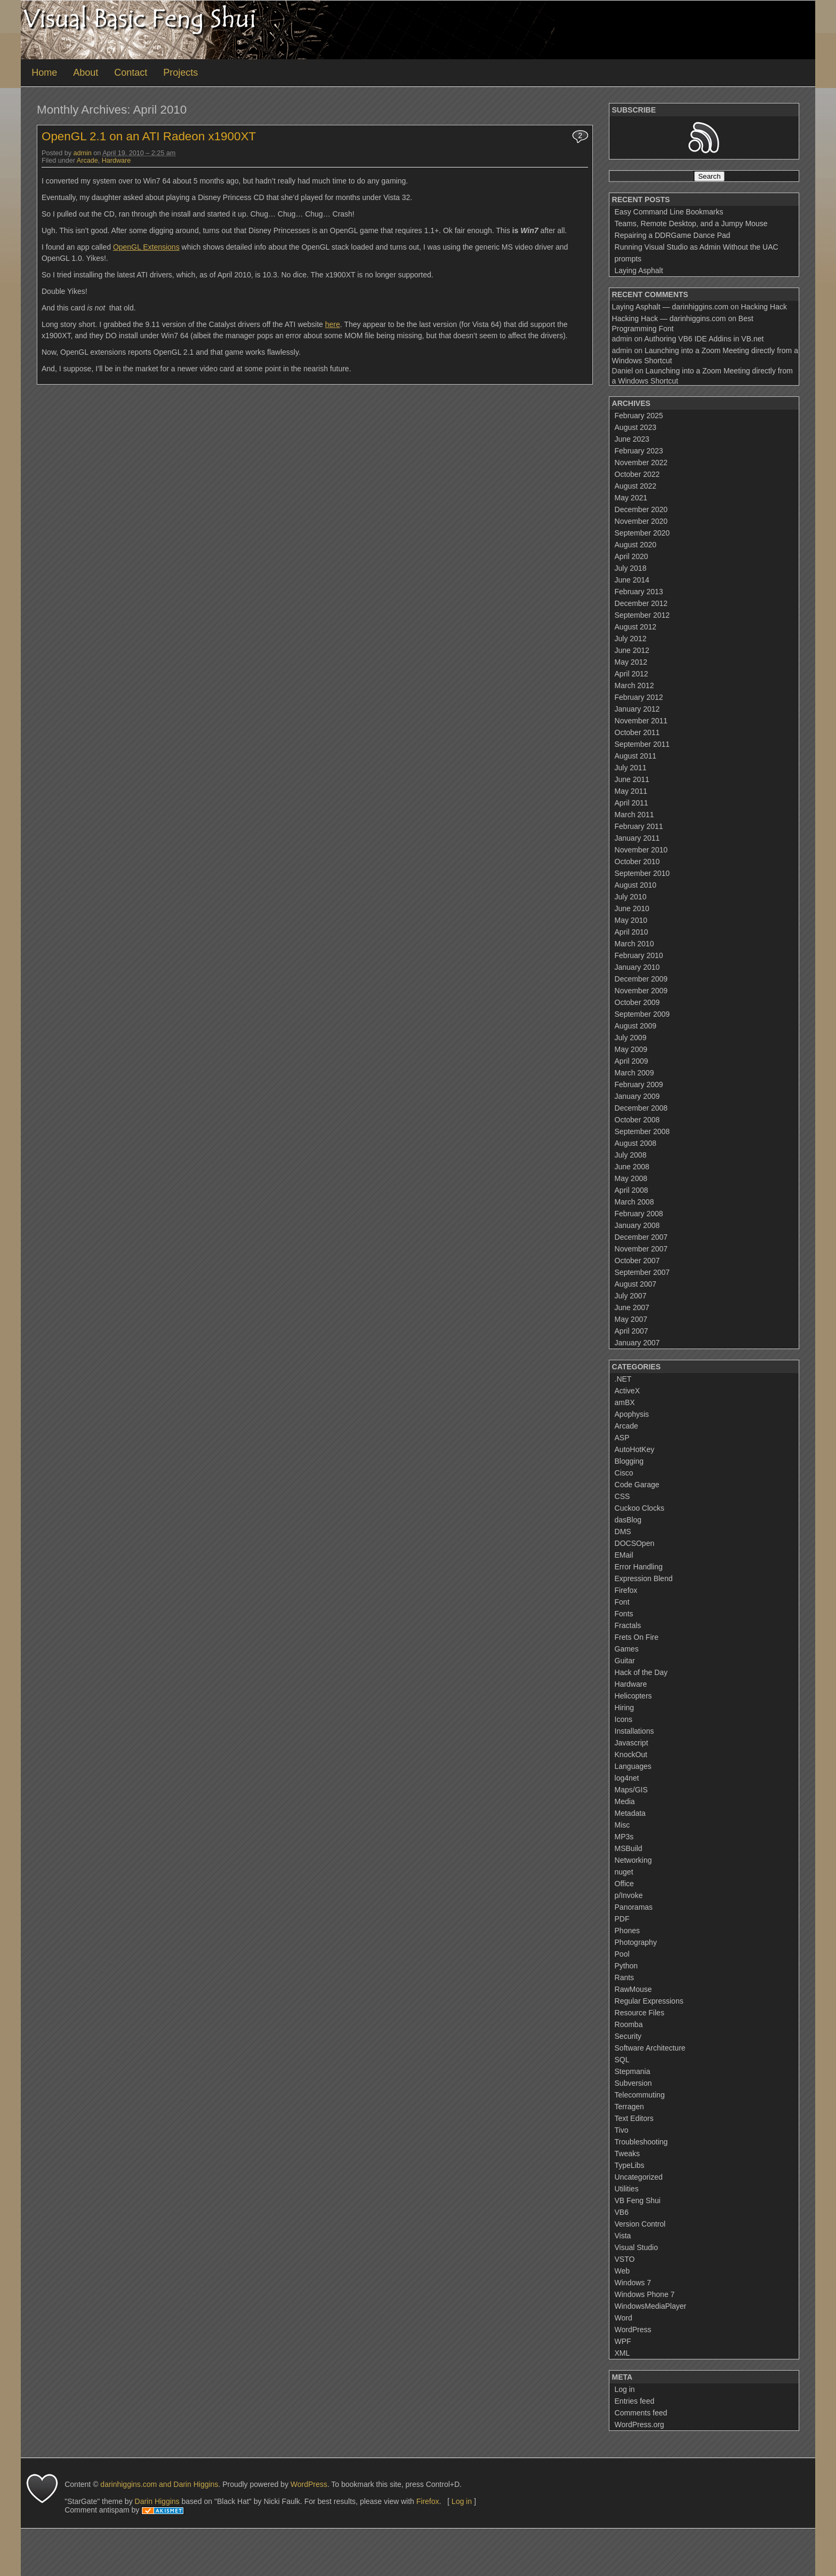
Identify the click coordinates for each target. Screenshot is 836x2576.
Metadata (630, 1813)
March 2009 (634, 1072)
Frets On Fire (636, 1637)
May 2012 (631, 662)
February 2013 (639, 591)
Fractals (628, 1625)
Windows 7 (633, 2282)
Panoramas (634, 1907)
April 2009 (631, 1061)
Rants (624, 1977)
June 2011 (632, 779)
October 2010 (637, 861)
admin (83, 153)
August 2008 (636, 1143)
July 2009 (631, 1037)
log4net (627, 1778)
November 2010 (641, 850)
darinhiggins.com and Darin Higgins (159, 2484)
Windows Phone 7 (645, 2294)
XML (622, 2353)
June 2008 (632, 1166)
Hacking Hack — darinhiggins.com (669, 318)
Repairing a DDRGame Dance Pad (672, 235)
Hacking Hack (764, 306)
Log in (625, 2389)
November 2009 (641, 990)
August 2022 (636, 486)
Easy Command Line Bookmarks (669, 212)
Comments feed (641, 2412)
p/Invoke (629, 1895)
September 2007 (642, 1272)
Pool (622, 1954)
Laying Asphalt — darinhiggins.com (670, 306)
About (85, 72)
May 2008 (631, 1178)
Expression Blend (644, 1578)
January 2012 (637, 709)
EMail (624, 1555)
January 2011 (637, 838)
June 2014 (632, 580)
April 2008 (631, 1190)
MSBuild (628, 1848)
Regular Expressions (649, 2001)
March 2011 (634, 814)
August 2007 (636, 1284)
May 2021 (631, 497)
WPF (623, 2341)
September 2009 (642, 1014)
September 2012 (642, 615)
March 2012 (634, 685)
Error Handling (639, 1566)
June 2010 (632, 908)
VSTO (625, 2259)
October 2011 (637, 732)
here (332, 324)
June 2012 (632, 650)
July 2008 (631, 1155)
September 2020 (642, 533)
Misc (622, 1825)
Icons (623, 1719)
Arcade (87, 160)
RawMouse (633, 1989)
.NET (623, 1379)
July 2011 (631, 767)
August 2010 (636, 885)
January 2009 (637, 1096)
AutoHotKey (635, 1449)
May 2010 (631, 920)
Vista (623, 2235)
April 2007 (631, 1331)
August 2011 (636, 756)
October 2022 (637, 474)
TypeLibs (630, 2165)
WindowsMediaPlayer (651, 2306)
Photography (636, 1942)
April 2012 (631, 673)
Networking (633, 1860)
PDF (622, 1919)
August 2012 (636, 627)
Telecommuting (640, 2095)
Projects (180, 72)
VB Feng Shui (638, 2200)
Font (622, 1602)
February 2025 (639, 415)
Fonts (624, 1613)
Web (622, 2271)
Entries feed (635, 2401)
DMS (623, 1531)
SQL (622, 2059)
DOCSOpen (635, 1543)
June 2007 (632, 1307)
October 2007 (637, 1260)
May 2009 (631, 1049)
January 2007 (637, 1342)
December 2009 (641, 979)
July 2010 (631, 896)
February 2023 (639, 450)
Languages (633, 1766)
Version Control (640, 2224)
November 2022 (641, 462)
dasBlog (628, 1520)
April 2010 (631, 932)
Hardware (116, 160)
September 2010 (642, 873)
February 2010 (639, 955)
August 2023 (636, 427)
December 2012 (641, 603)
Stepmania (632, 2071)
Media (625, 1801)
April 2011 (631, 803)
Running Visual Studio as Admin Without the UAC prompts (696, 253)
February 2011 (639, 826)
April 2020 (631, 556)
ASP (622, 1437)
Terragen (629, 2106)
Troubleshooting (641, 2142)
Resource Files (639, 2012)
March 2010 (634, 943)
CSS (622, 1496)
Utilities (627, 2188)
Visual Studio (636, 2247)
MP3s (624, 1836)
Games (627, 1649)
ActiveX (627, 1390)
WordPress (633, 2329)
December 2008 (641, 1108)
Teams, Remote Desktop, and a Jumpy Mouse (691, 223)
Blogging (629, 1461)
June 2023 (632, 439)
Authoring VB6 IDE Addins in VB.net (703, 338)
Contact (130, 72)
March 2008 (634, 1202)
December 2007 (641, 1237)
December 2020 (641, 509)
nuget (624, 1872)
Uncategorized (639, 2177)
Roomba (629, 2024)
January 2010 (637, 967)
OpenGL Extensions (146, 247)
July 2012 (631, 638)
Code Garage (637, 1484)
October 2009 (637, 1002)
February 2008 (639, 1213)
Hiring (624, 1707)
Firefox (626, 1590)
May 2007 (631, 1319)
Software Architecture (650, 2048)
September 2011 (642, 744)
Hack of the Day (641, 1672)
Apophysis (632, 1414)
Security (628, 2036)
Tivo (622, 2130)
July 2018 (631, 568)
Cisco (624, 1473)
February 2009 (639, 1084)
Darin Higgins (157, 2501)
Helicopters (633, 1696)
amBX (625, 1402)
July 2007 (631, 1295)
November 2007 (641, 1249)
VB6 (622, 2212)
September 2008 (642, 1131)
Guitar (625, 1660)
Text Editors (634, 2118)
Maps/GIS (631, 1789)
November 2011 (641, 720)
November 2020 (641, 521)
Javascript (631, 1742)
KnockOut (631, 1754)
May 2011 (631, 791)
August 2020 (636, 544)
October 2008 (637, 1119)
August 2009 (636, 1026)
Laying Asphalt (639, 270)
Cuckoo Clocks (639, 1508)
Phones (627, 1930)
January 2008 (637, 1225)
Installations (634, 1731)
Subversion (633, 2083)
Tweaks (627, 2153)
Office (624, 1883)
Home (44, 72)
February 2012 (639, 697)
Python (626, 1965)
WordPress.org (639, 2424)
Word (623, 2318)
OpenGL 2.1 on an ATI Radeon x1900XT (149, 136)
